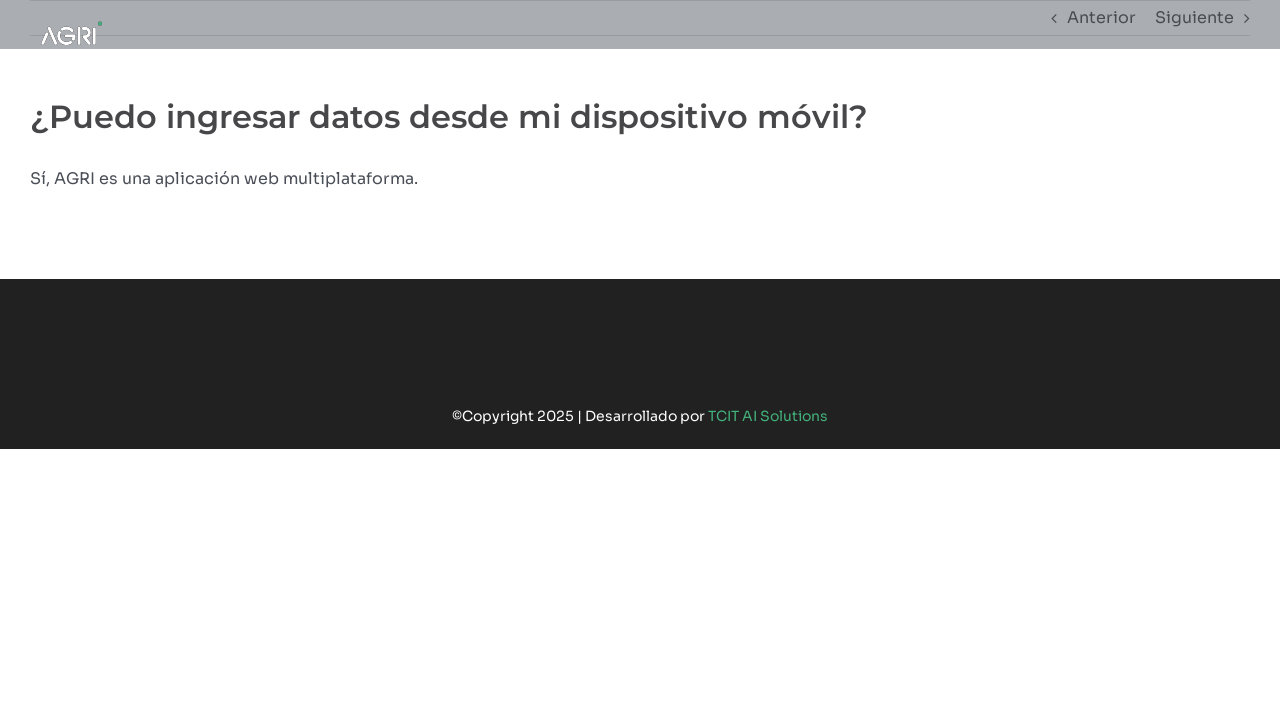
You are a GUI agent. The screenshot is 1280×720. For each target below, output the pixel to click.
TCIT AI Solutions (768, 416)
